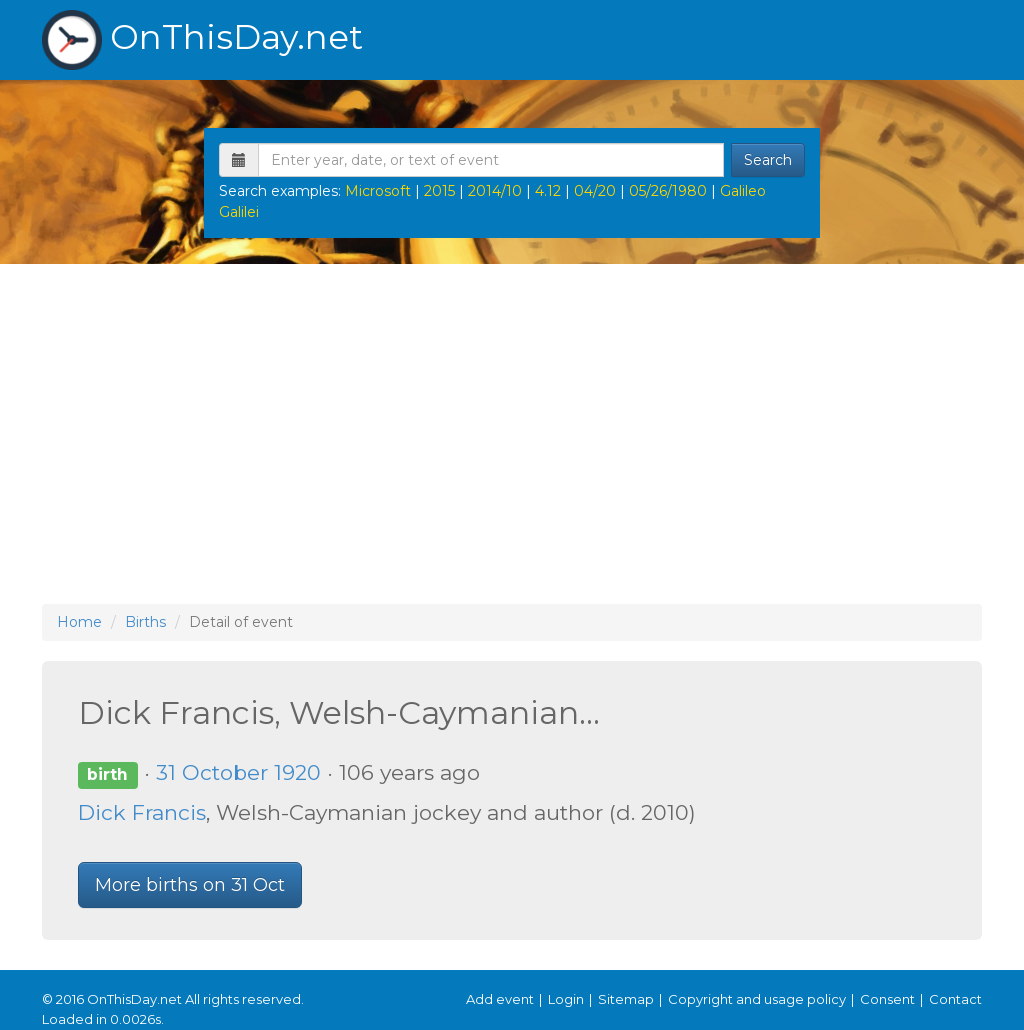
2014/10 (495, 191)
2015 (439, 191)
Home (79, 622)
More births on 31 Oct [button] (190, 885)
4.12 (548, 191)
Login (566, 999)
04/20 (595, 191)
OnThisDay (202, 40)
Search (768, 160)
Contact (955, 999)
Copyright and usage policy (757, 999)
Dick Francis (142, 812)
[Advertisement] (512, 434)
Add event (500, 999)
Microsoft (378, 191)
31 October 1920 (238, 772)
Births (145, 622)
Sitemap (626, 999)
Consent (887, 999)
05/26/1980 (668, 191)
